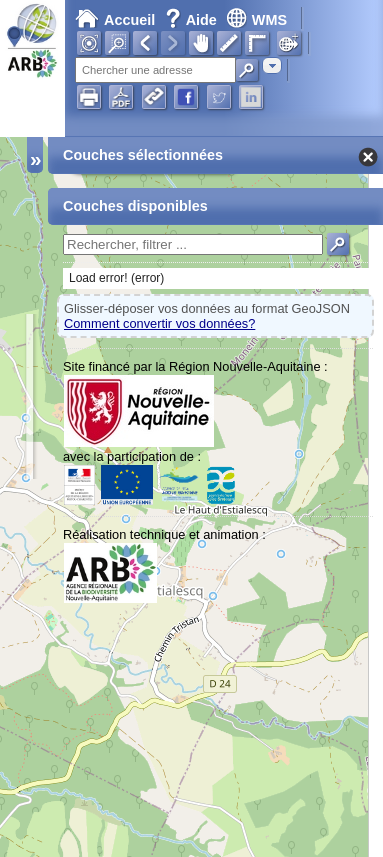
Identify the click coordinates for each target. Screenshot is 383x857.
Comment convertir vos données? (159, 323)
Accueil (115, 20)
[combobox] (272, 65)
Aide (193, 20)
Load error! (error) (116, 278)
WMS (256, 20)
